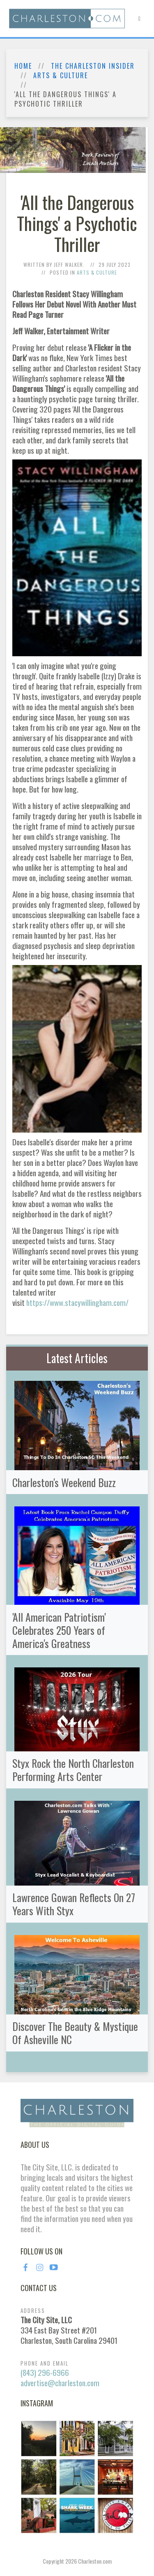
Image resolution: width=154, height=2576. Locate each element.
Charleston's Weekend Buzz (64, 1482)
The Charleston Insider (93, 66)
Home (23, 66)
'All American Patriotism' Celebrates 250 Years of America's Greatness (59, 1630)
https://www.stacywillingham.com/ (77, 1302)
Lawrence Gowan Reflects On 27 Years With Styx (73, 1903)
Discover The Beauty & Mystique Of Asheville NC (75, 2032)
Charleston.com (95, 2561)
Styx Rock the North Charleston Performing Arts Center (73, 1769)
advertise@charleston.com (60, 2383)
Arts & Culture (60, 75)
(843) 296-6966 (45, 2372)
